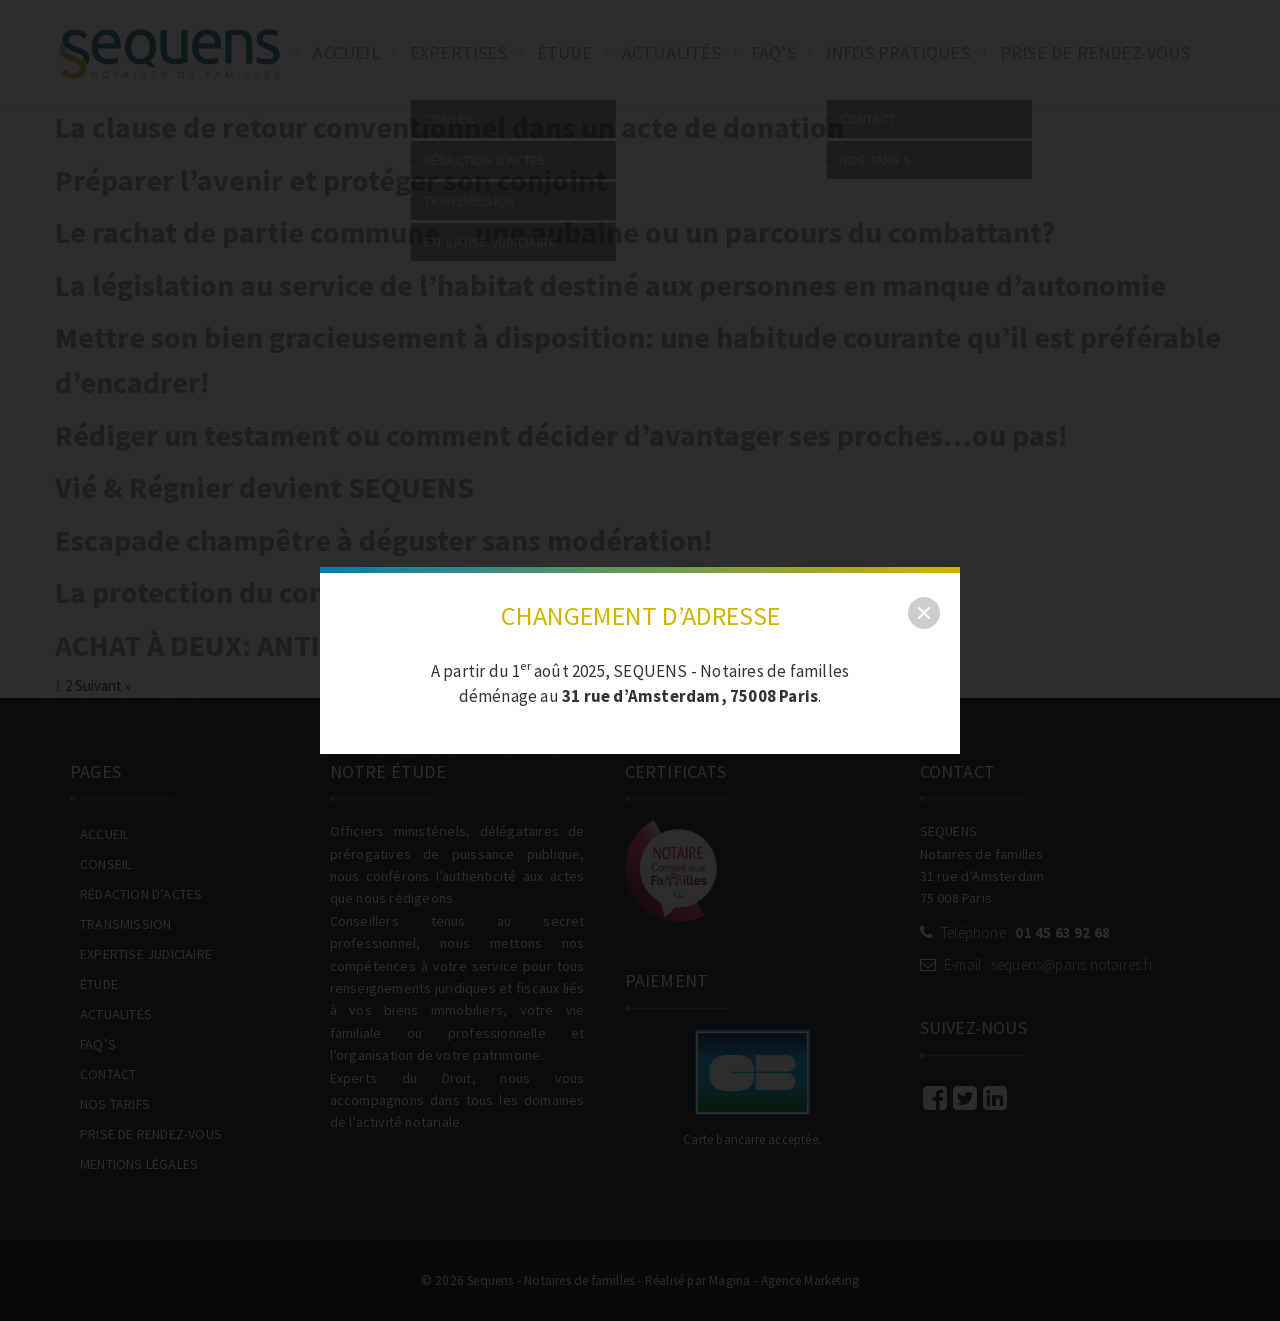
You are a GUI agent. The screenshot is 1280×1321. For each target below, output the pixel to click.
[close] (924, 613)
